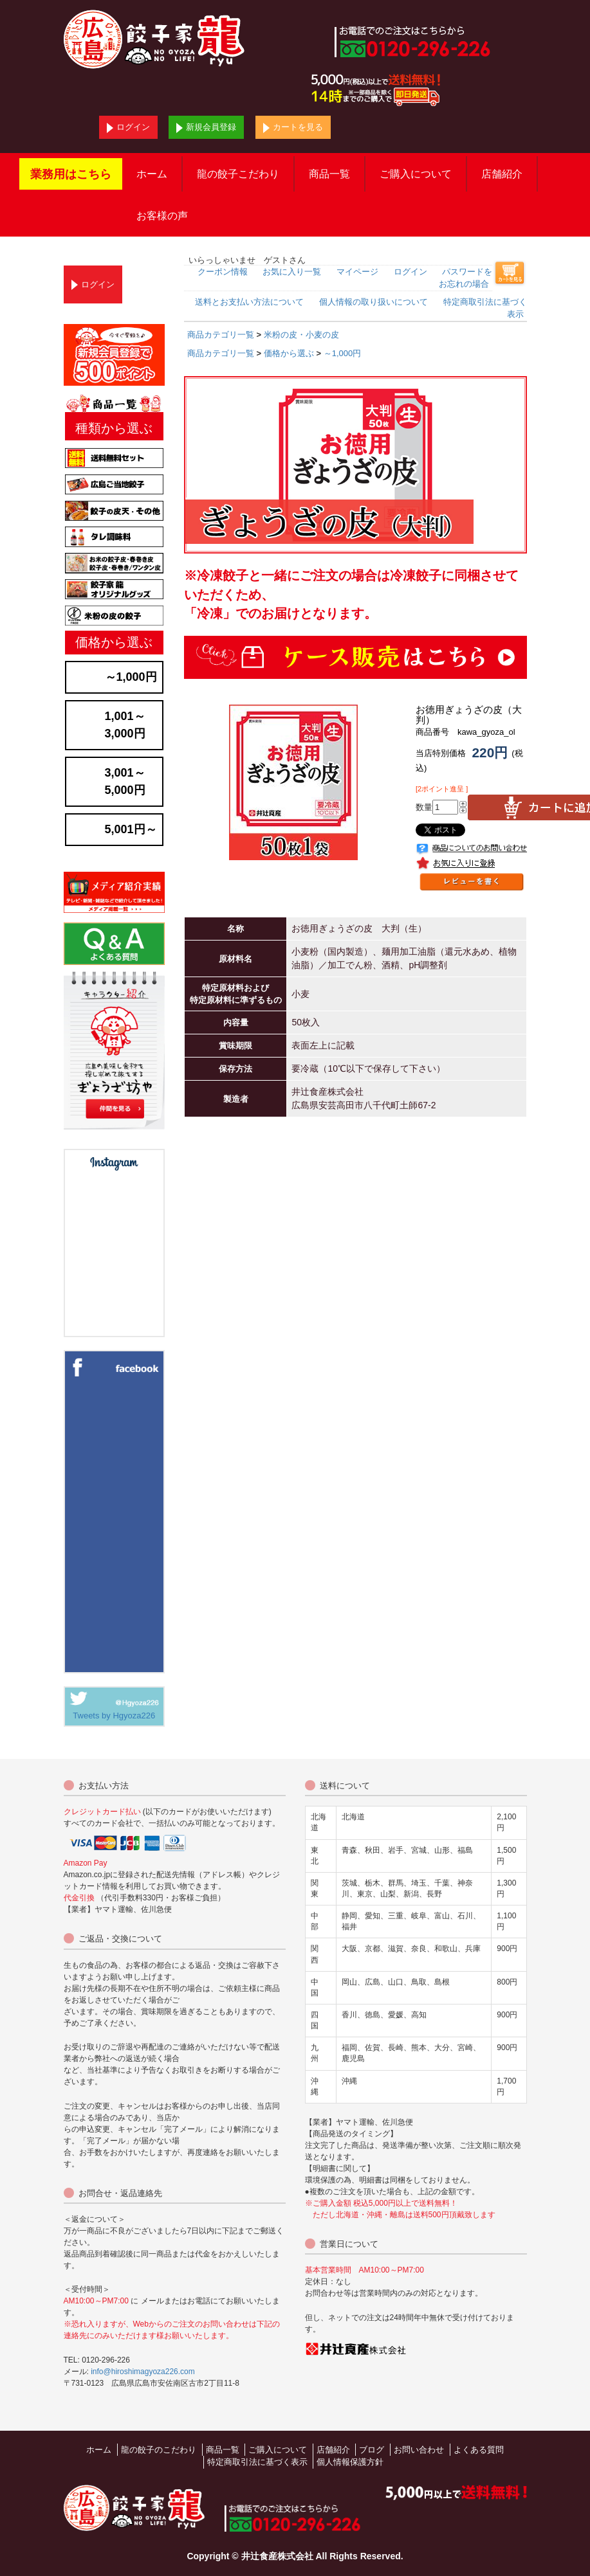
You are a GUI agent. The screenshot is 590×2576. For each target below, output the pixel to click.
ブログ (371, 2449)
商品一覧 (329, 173)
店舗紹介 (501, 173)
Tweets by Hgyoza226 (114, 1715)
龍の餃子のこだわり (158, 2449)
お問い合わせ (419, 2449)
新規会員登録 (206, 127)
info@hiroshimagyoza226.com (143, 2371)
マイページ (357, 271)
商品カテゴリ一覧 (220, 334)
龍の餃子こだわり (238, 173)
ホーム (151, 173)
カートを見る (293, 127)
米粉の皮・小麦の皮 (301, 334)
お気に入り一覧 (292, 271)
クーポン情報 (223, 271)
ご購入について (416, 173)
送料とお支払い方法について (249, 302)
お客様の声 (162, 215)
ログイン (128, 127)
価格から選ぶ (289, 353)
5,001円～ (131, 829)
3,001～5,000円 (125, 781)
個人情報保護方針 (350, 2462)
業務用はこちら (70, 174)
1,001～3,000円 (125, 725)
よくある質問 (479, 2449)
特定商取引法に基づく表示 (257, 2462)
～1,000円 (343, 353)
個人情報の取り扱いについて (373, 302)
